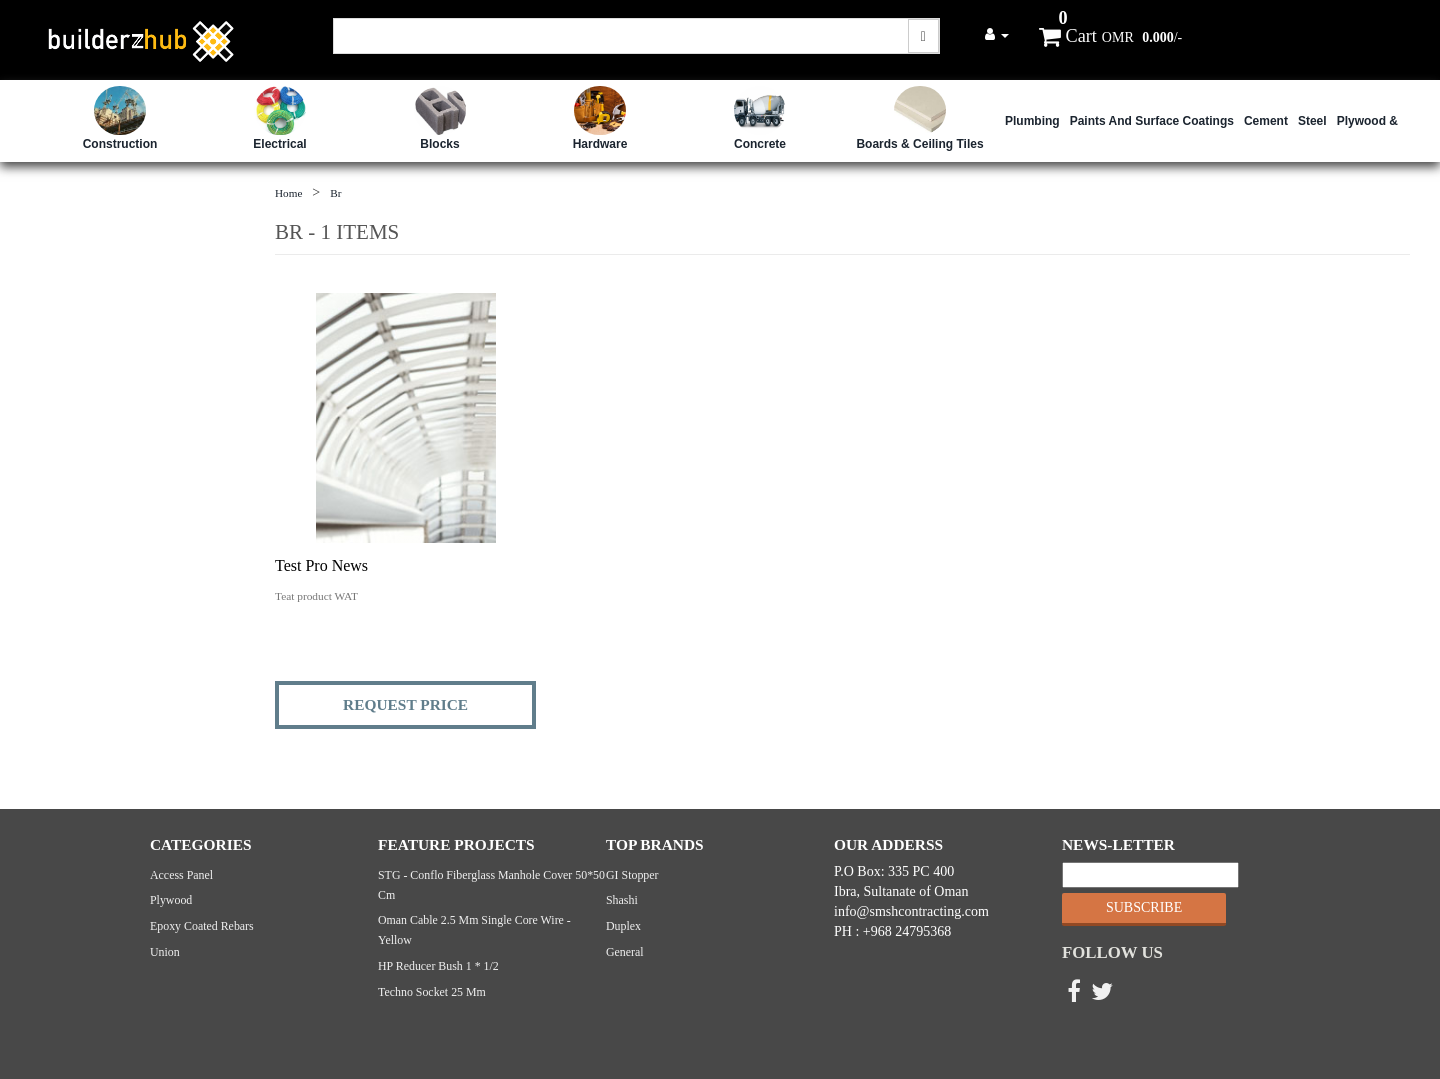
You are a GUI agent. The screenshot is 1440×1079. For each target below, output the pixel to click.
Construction (120, 144)
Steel (1312, 121)
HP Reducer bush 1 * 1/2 (438, 966)
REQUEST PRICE (405, 704)
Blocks (439, 144)
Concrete (760, 144)
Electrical (279, 144)
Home (288, 193)
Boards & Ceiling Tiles (919, 144)
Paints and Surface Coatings (1152, 121)
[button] (997, 34)
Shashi (622, 900)
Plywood (171, 900)
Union (165, 952)
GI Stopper (632, 875)
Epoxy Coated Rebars (202, 926)
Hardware (600, 144)
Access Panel (181, 875)
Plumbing (1032, 121)
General (625, 952)
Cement (1266, 121)
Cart (1068, 36)
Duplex (623, 926)
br (335, 193)
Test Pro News (321, 565)
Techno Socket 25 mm (432, 992)
